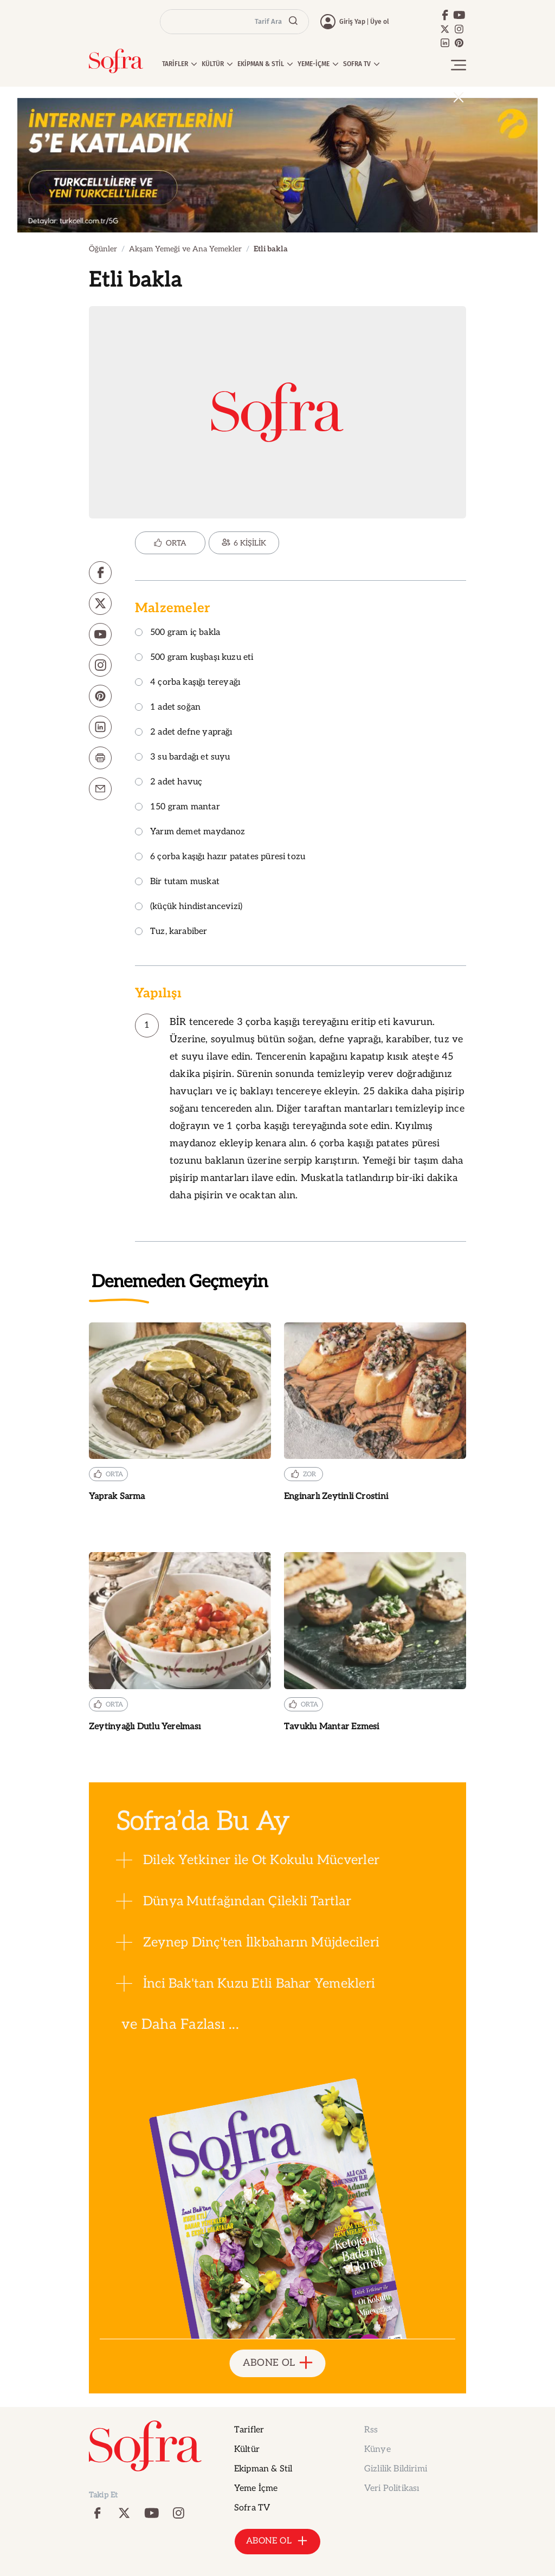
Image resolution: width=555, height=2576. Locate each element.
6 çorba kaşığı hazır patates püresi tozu (220, 857)
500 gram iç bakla (177, 633)
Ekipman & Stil (263, 2469)
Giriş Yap (352, 21)
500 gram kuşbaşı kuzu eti (194, 658)
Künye (377, 2449)
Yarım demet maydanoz (190, 832)
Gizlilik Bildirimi (395, 2469)
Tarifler (249, 2430)
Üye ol (379, 21)
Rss (371, 2430)
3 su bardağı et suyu (182, 757)
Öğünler (103, 249)
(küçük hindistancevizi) (188, 907)
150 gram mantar (177, 807)
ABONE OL (278, 2363)
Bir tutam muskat (177, 882)
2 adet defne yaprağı (184, 732)
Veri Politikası (391, 2488)
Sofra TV (252, 2508)
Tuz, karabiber (171, 932)
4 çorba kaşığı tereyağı (187, 682)
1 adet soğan (168, 707)
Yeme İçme (256, 2488)
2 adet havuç (168, 782)
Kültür (247, 2449)
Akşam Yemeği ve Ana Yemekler (185, 249)
